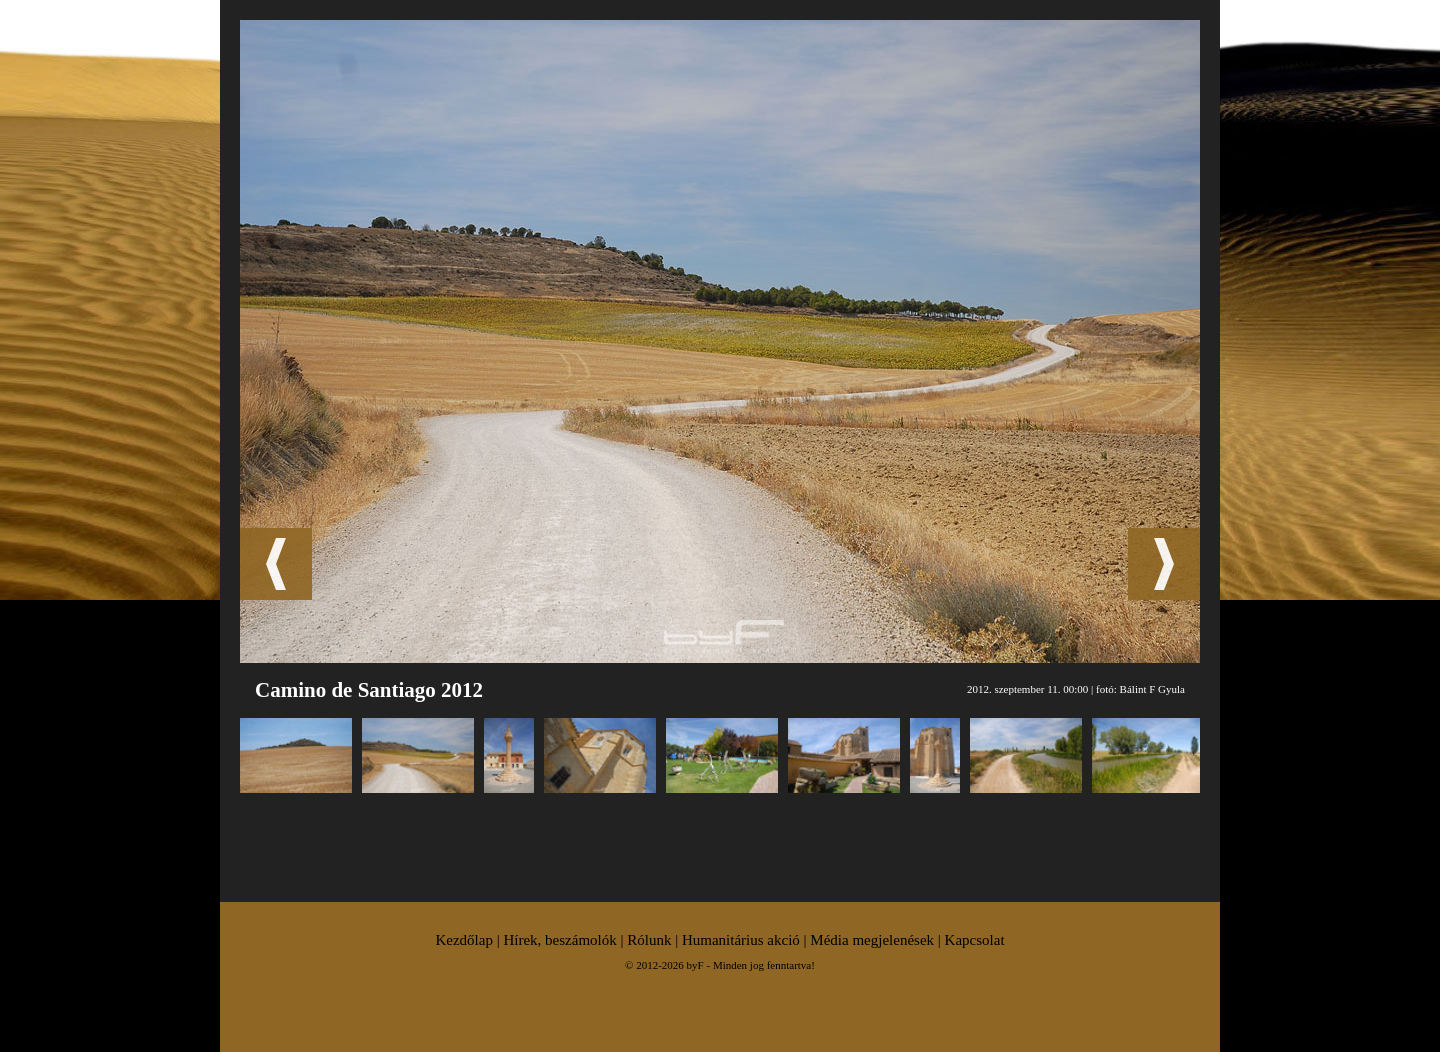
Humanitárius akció (741, 940)
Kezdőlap (463, 940)
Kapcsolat (975, 940)
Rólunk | (654, 940)
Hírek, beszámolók (559, 940)
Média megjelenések (872, 940)
